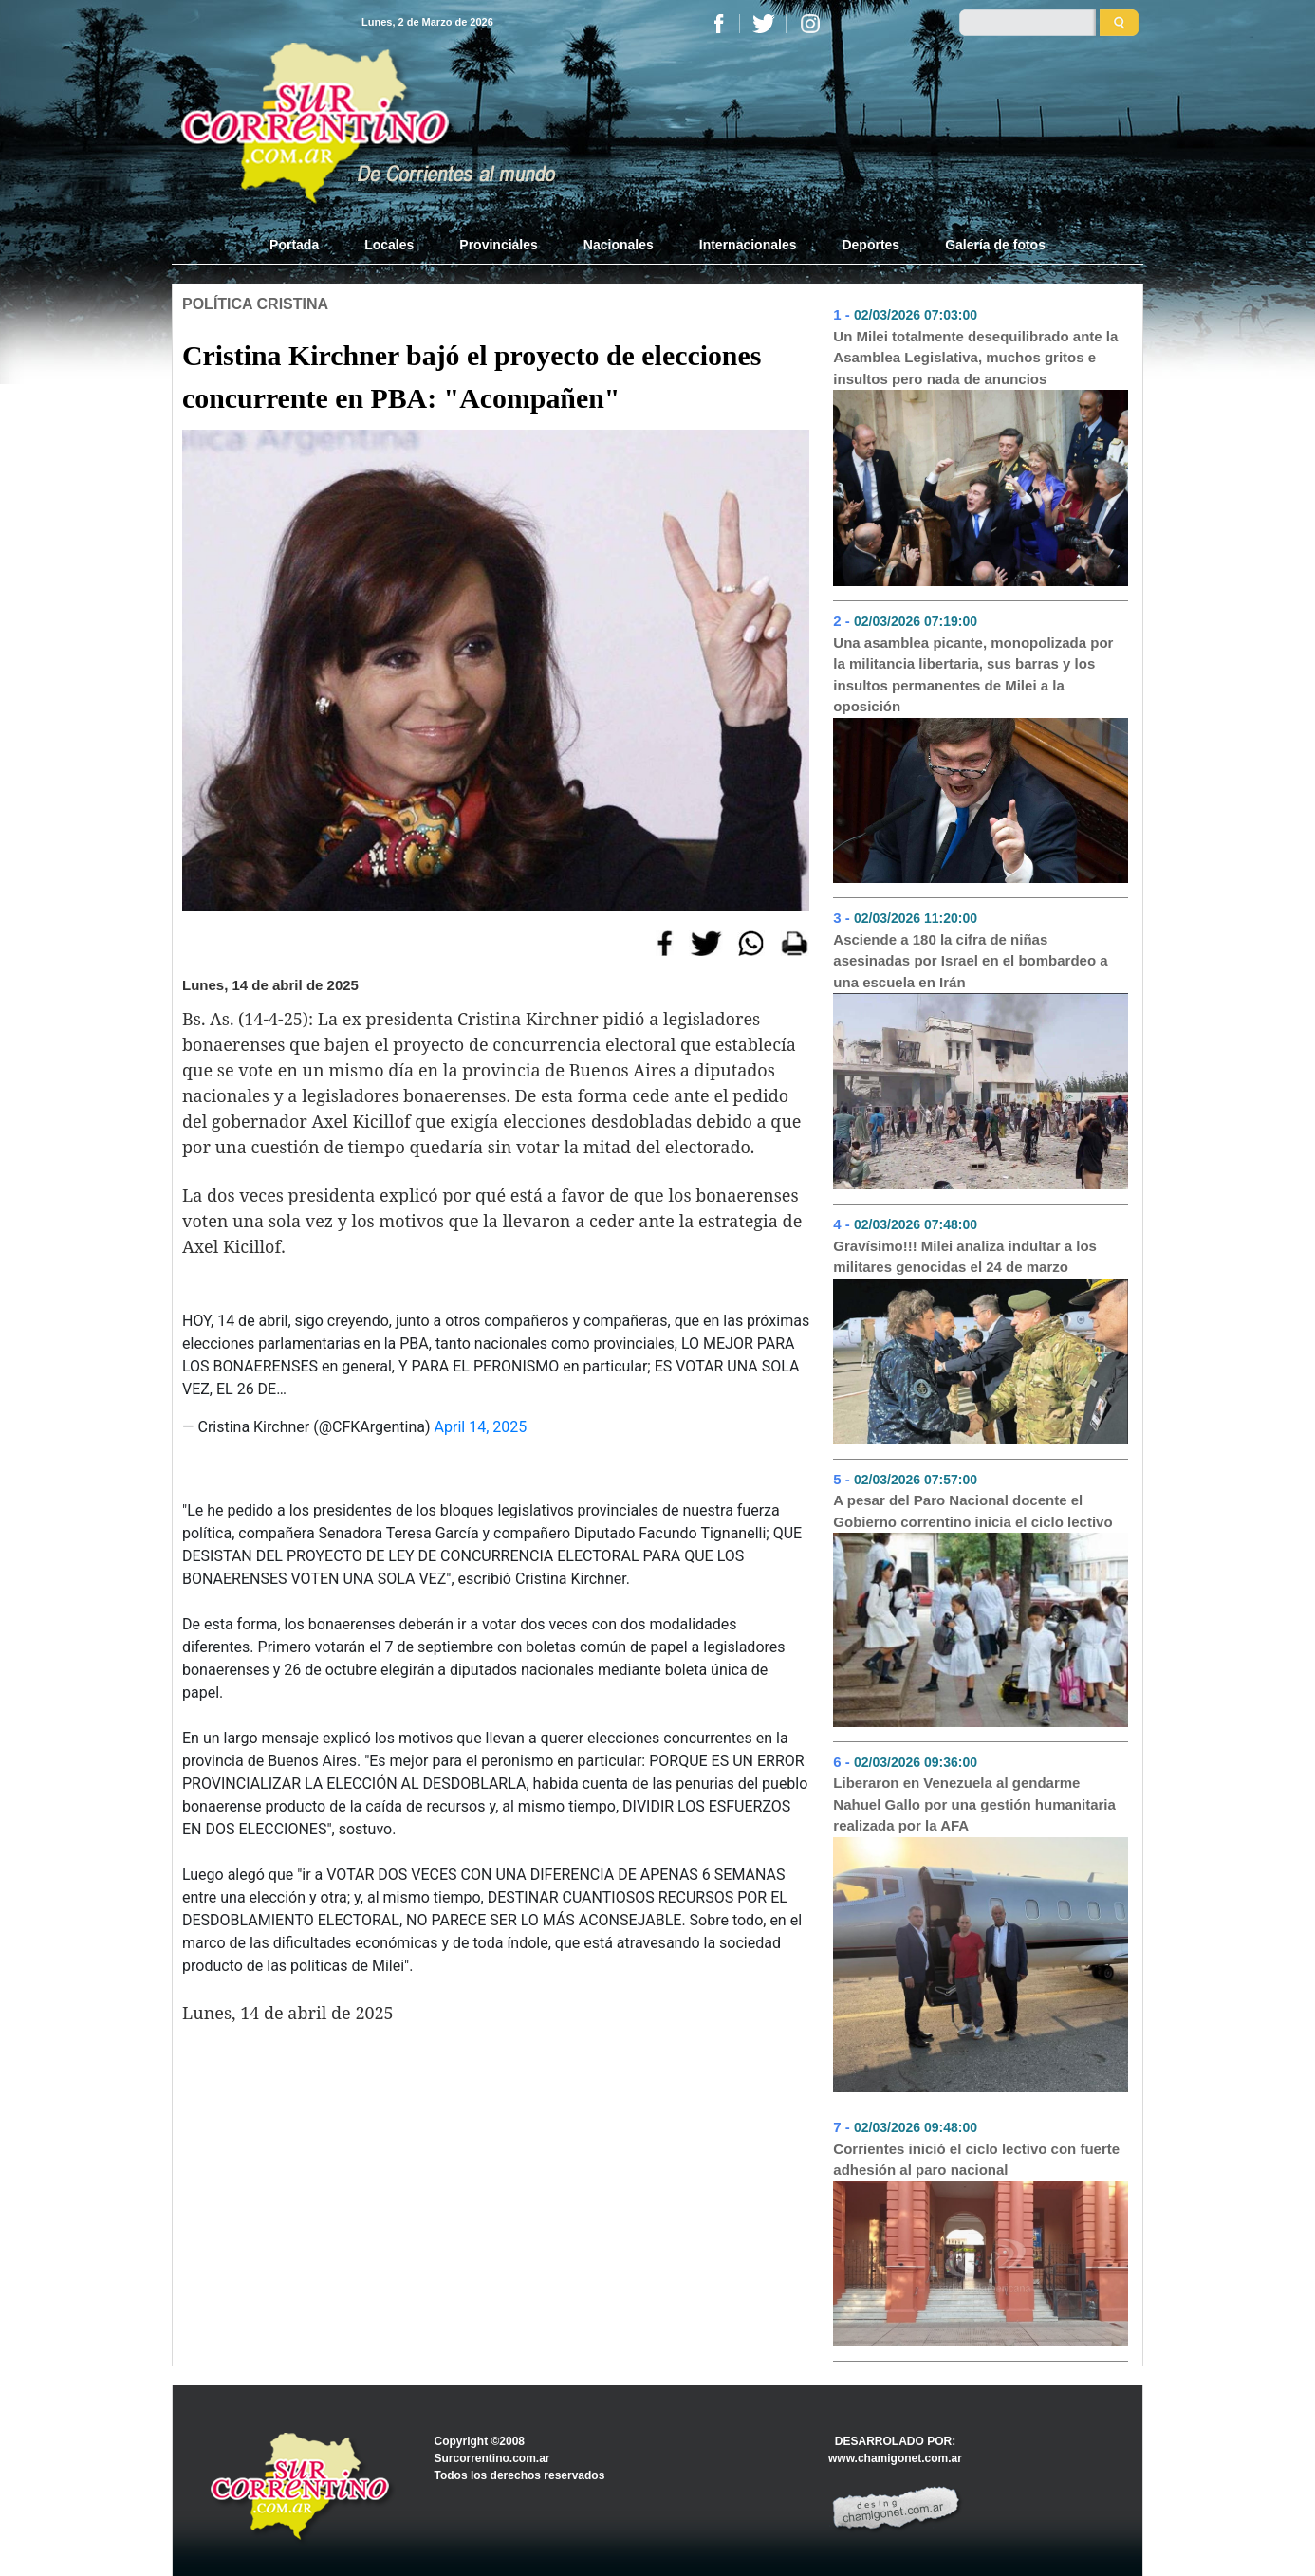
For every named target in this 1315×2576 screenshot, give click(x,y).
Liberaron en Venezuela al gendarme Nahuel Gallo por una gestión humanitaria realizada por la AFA (974, 1804)
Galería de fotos (995, 244)
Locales (389, 244)
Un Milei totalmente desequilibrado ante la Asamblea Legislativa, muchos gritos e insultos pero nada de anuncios (975, 357)
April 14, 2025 (481, 1427)
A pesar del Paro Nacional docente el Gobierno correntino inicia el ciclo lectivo (972, 1511)
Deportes (870, 244)
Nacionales (618, 244)
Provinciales (498, 244)
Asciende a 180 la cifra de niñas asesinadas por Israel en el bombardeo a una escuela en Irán (970, 960)
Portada (305, 243)
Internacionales (748, 244)
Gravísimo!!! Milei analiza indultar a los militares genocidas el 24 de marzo (965, 1257)
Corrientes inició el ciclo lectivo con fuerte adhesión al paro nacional (976, 2160)
